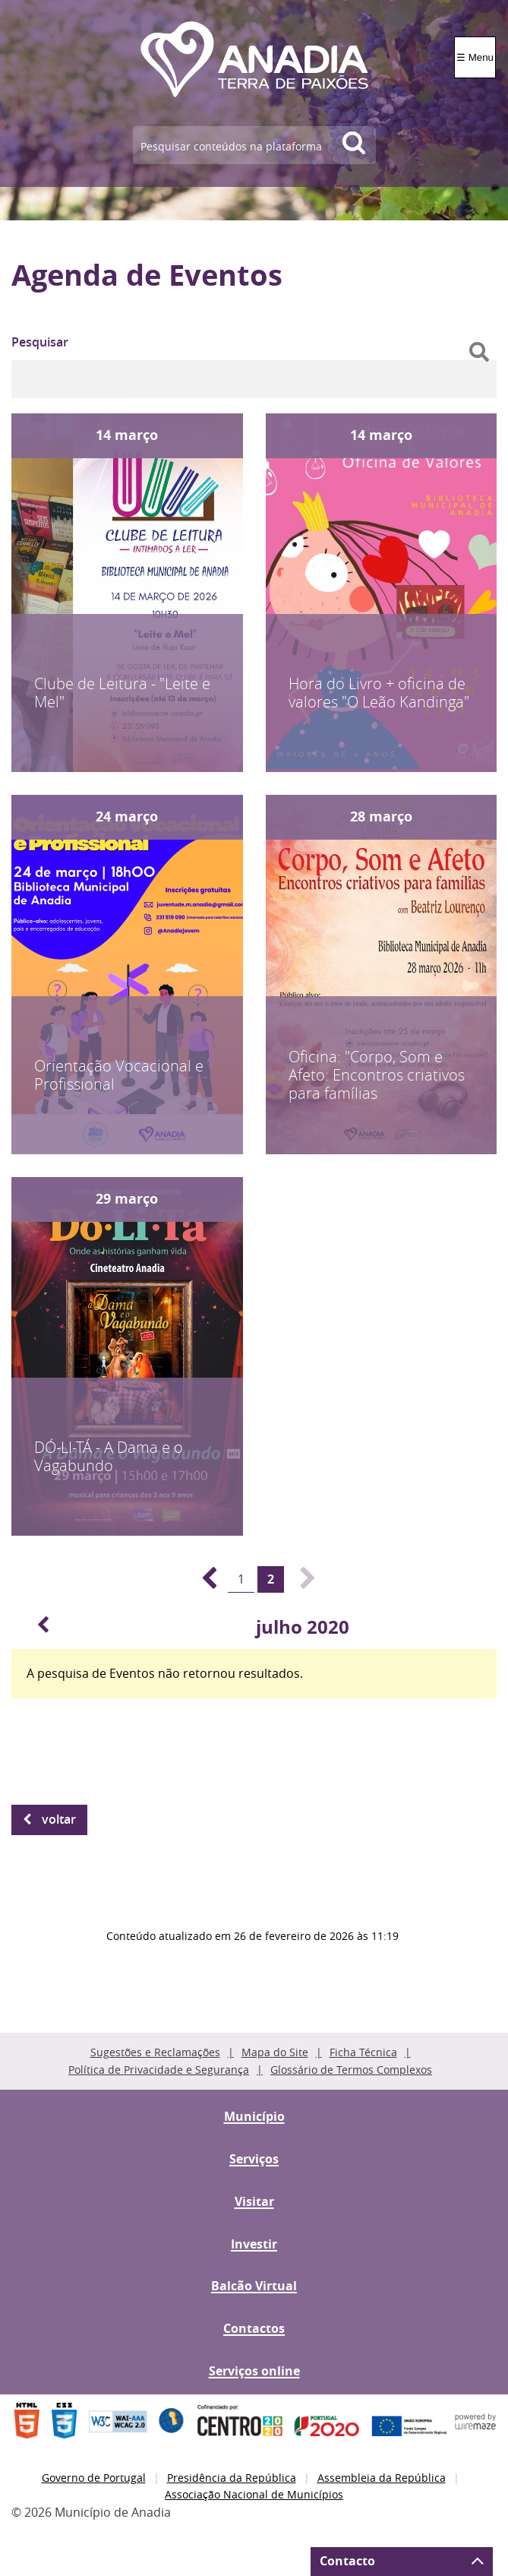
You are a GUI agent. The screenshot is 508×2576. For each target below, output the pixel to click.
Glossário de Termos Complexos (351, 2069)
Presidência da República (231, 2477)
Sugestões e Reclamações (155, 2052)
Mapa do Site (274, 2052)
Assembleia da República (381, 2477)
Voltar (59, 1819)
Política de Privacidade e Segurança (158, 2069)
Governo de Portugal (94, 2477)
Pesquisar (39, 342)
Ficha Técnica (363, 2052)
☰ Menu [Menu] (475, 57)
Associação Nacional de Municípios (254, 2494)
